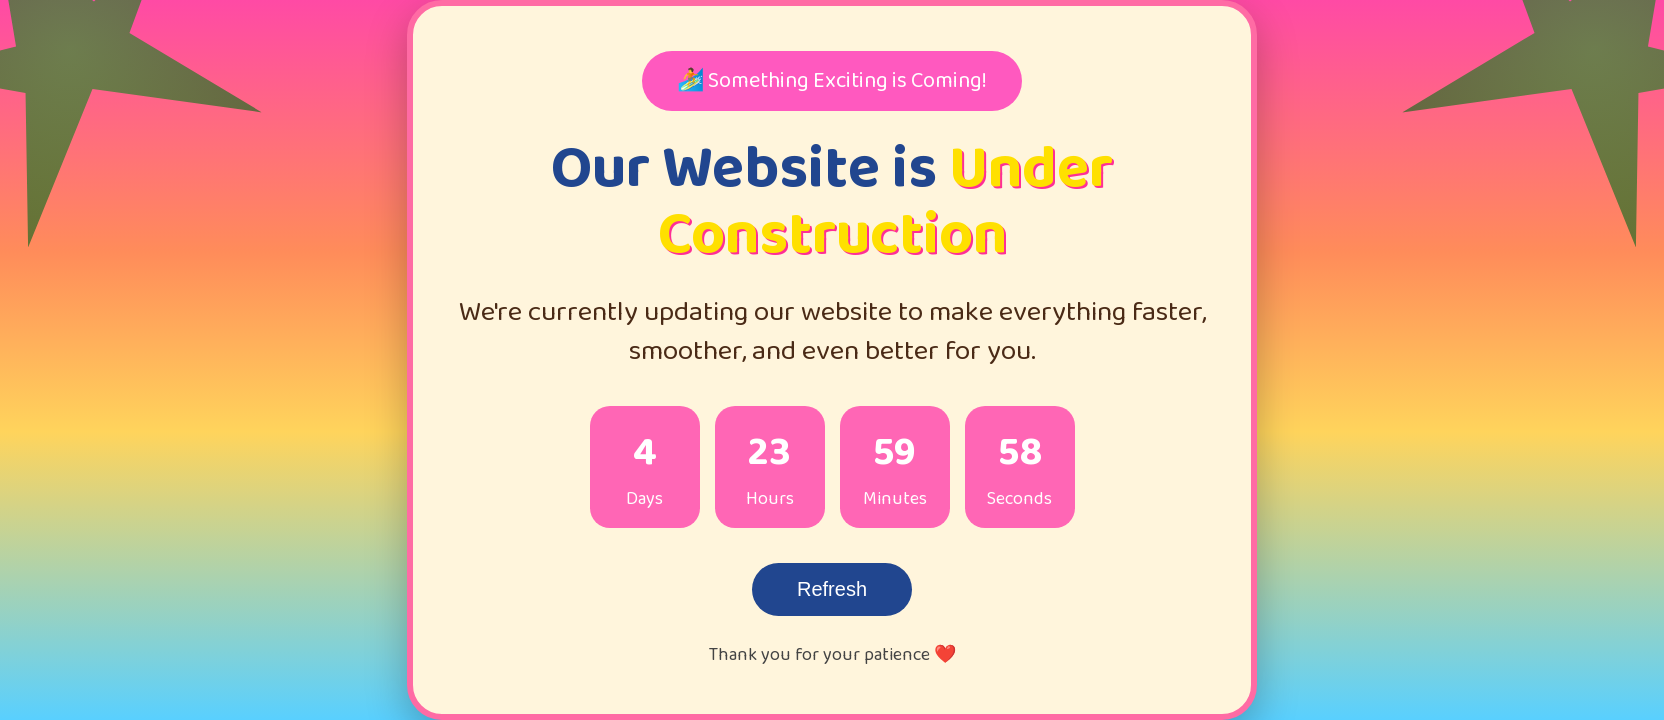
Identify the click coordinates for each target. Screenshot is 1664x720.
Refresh (832, 589)
